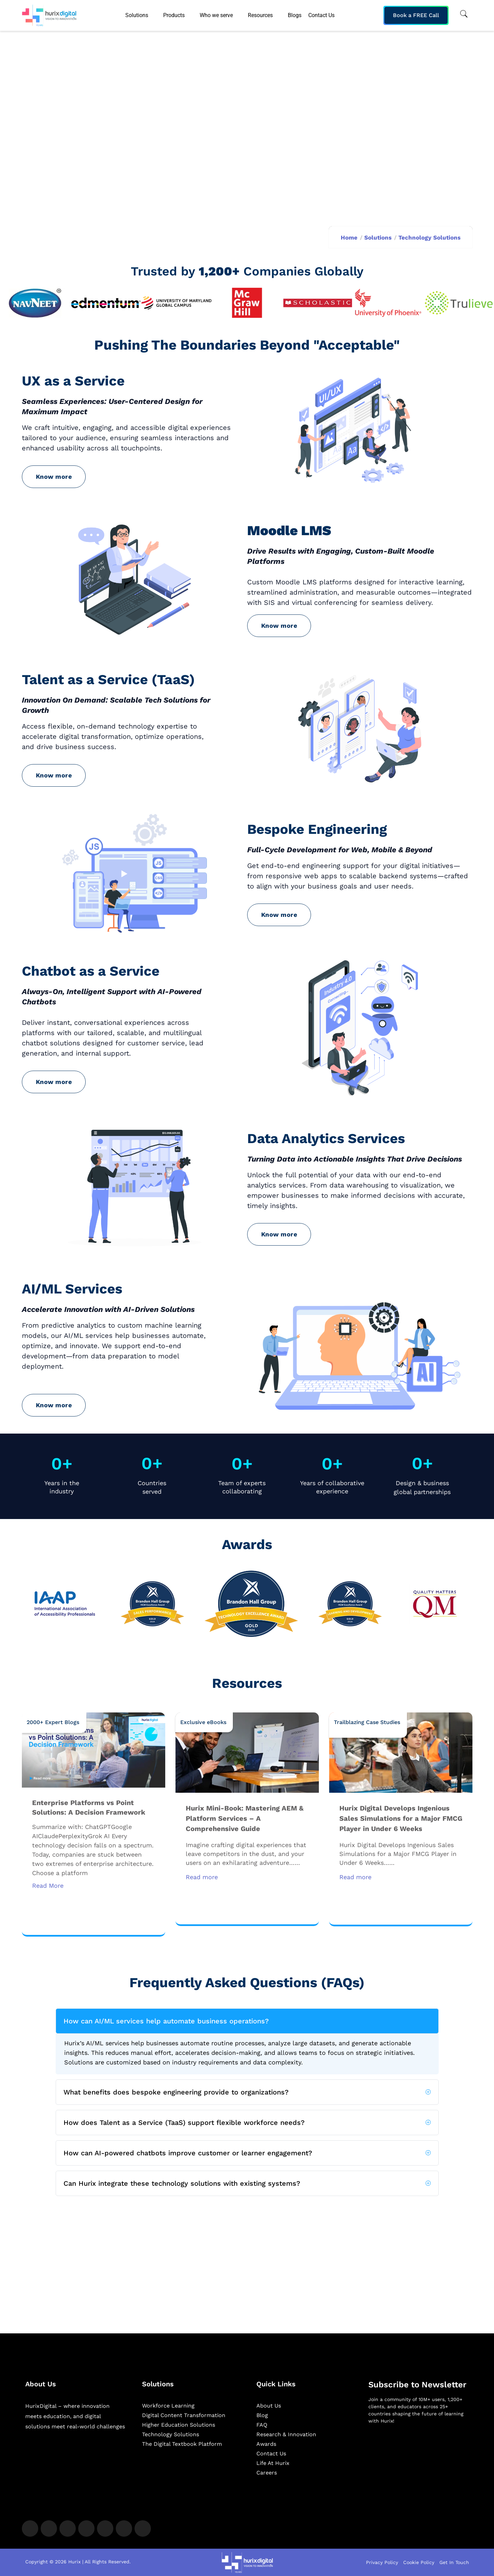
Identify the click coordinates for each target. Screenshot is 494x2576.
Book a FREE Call (416, 15)
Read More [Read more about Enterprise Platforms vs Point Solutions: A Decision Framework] (47, 1885)
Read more (202, 1877)
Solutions (378, 237)
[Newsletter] (418, 2465)
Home (349, 237)
